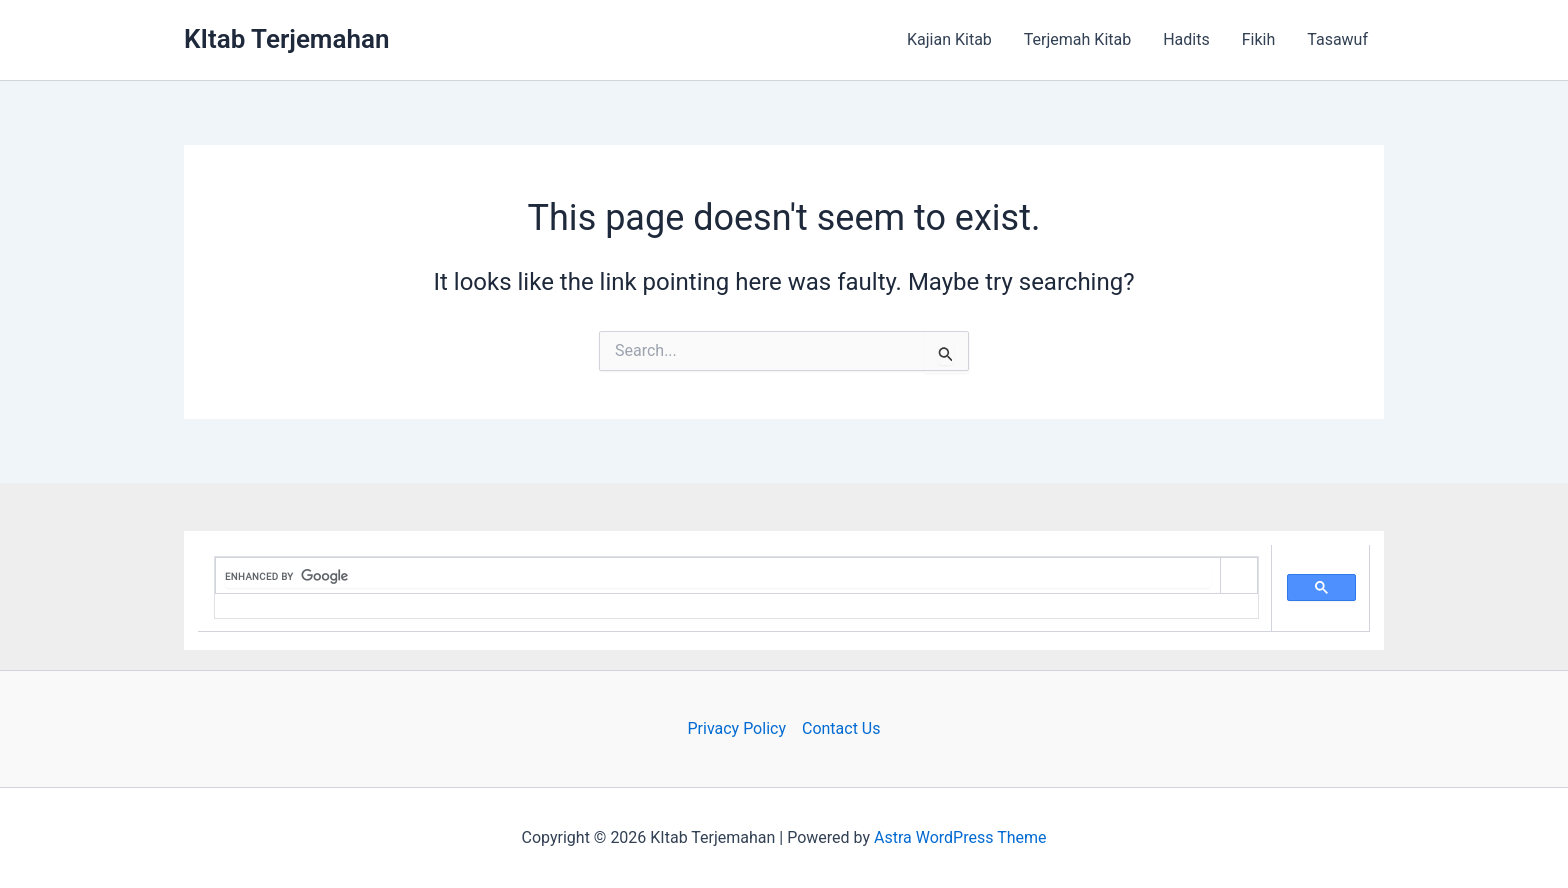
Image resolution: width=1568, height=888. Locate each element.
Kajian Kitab (949, 39)
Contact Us (841, 728)
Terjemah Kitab (1077, 39)
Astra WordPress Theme (960, 837)
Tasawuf (1337, 39)
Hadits (1186, 39)
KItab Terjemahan (286, 39)
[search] (718, 576)
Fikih (1259, 39)
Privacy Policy (736, 728)
